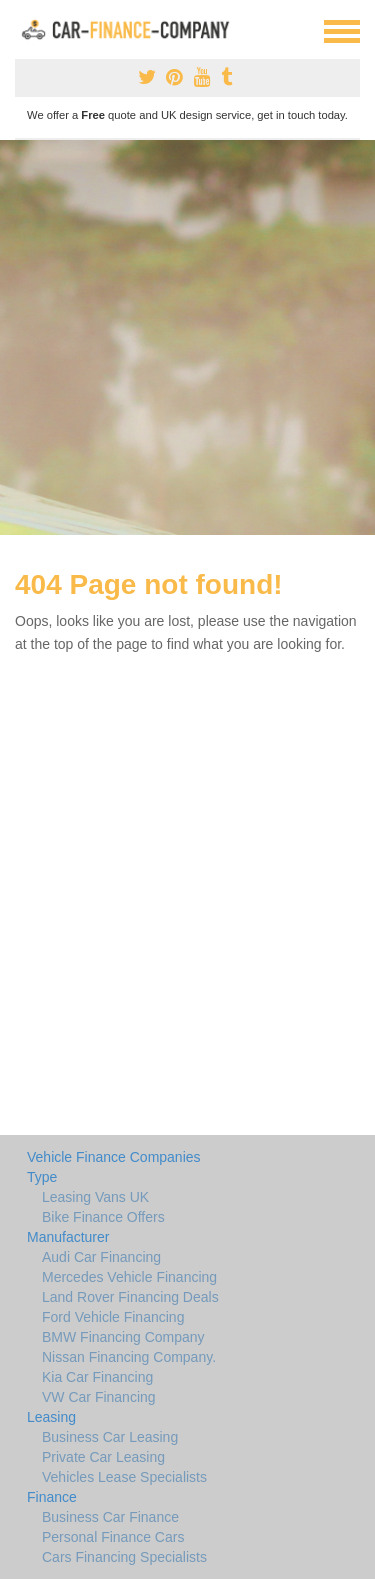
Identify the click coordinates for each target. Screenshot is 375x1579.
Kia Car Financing (97, 1377)
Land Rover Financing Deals (130, 1297)
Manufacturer (68, 1237)
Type (42, 1177)
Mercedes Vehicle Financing (129, 1277)
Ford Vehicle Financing (113, 1317)
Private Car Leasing (103, 1457)
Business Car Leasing (110, 1437)
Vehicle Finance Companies (114, 1157)
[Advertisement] (187, 337)
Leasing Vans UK (95, 1197)
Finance (52, 1497)
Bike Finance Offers (103, 1217)
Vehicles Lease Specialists (124, 1477)
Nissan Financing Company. (129, 1357)
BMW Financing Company (123, 1337)
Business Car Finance (110, 1517)
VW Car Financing (99, 1397)
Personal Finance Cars (113, 1537)
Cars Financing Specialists (124, 1557)
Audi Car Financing (101, 1257)
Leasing (51, 1417)
